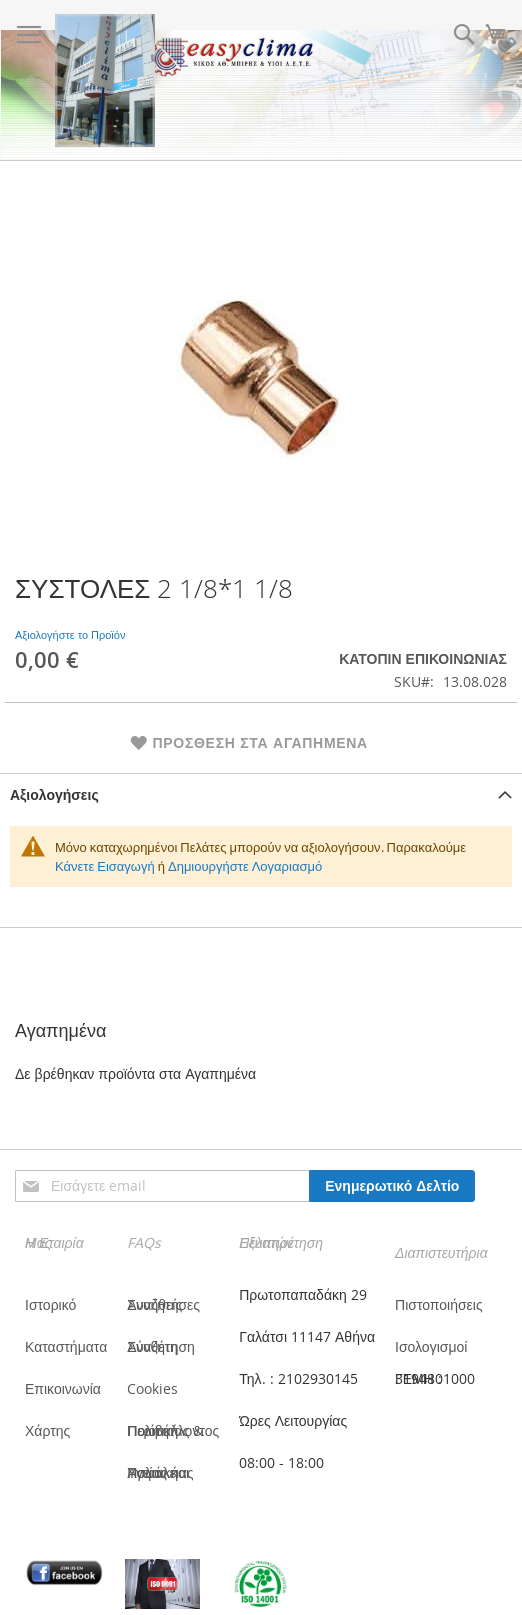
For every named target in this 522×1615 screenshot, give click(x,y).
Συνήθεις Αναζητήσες (163, 1304)
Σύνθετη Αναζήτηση (161, 1346)
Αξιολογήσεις (54, 794)
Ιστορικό (50, 1304)
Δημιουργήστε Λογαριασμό (245, 866)
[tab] (261, 794)
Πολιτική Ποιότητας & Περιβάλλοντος (173, 1430)
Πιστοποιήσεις (439, 1304)
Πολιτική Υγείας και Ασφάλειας (160, 1472)
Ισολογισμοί (431, 1346)
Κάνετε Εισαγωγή (105, 866)
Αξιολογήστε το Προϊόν (70, 634)
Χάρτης (47, 1430)
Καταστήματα (66, 1346)
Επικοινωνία (63, 1388)
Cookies (152, 1388)
